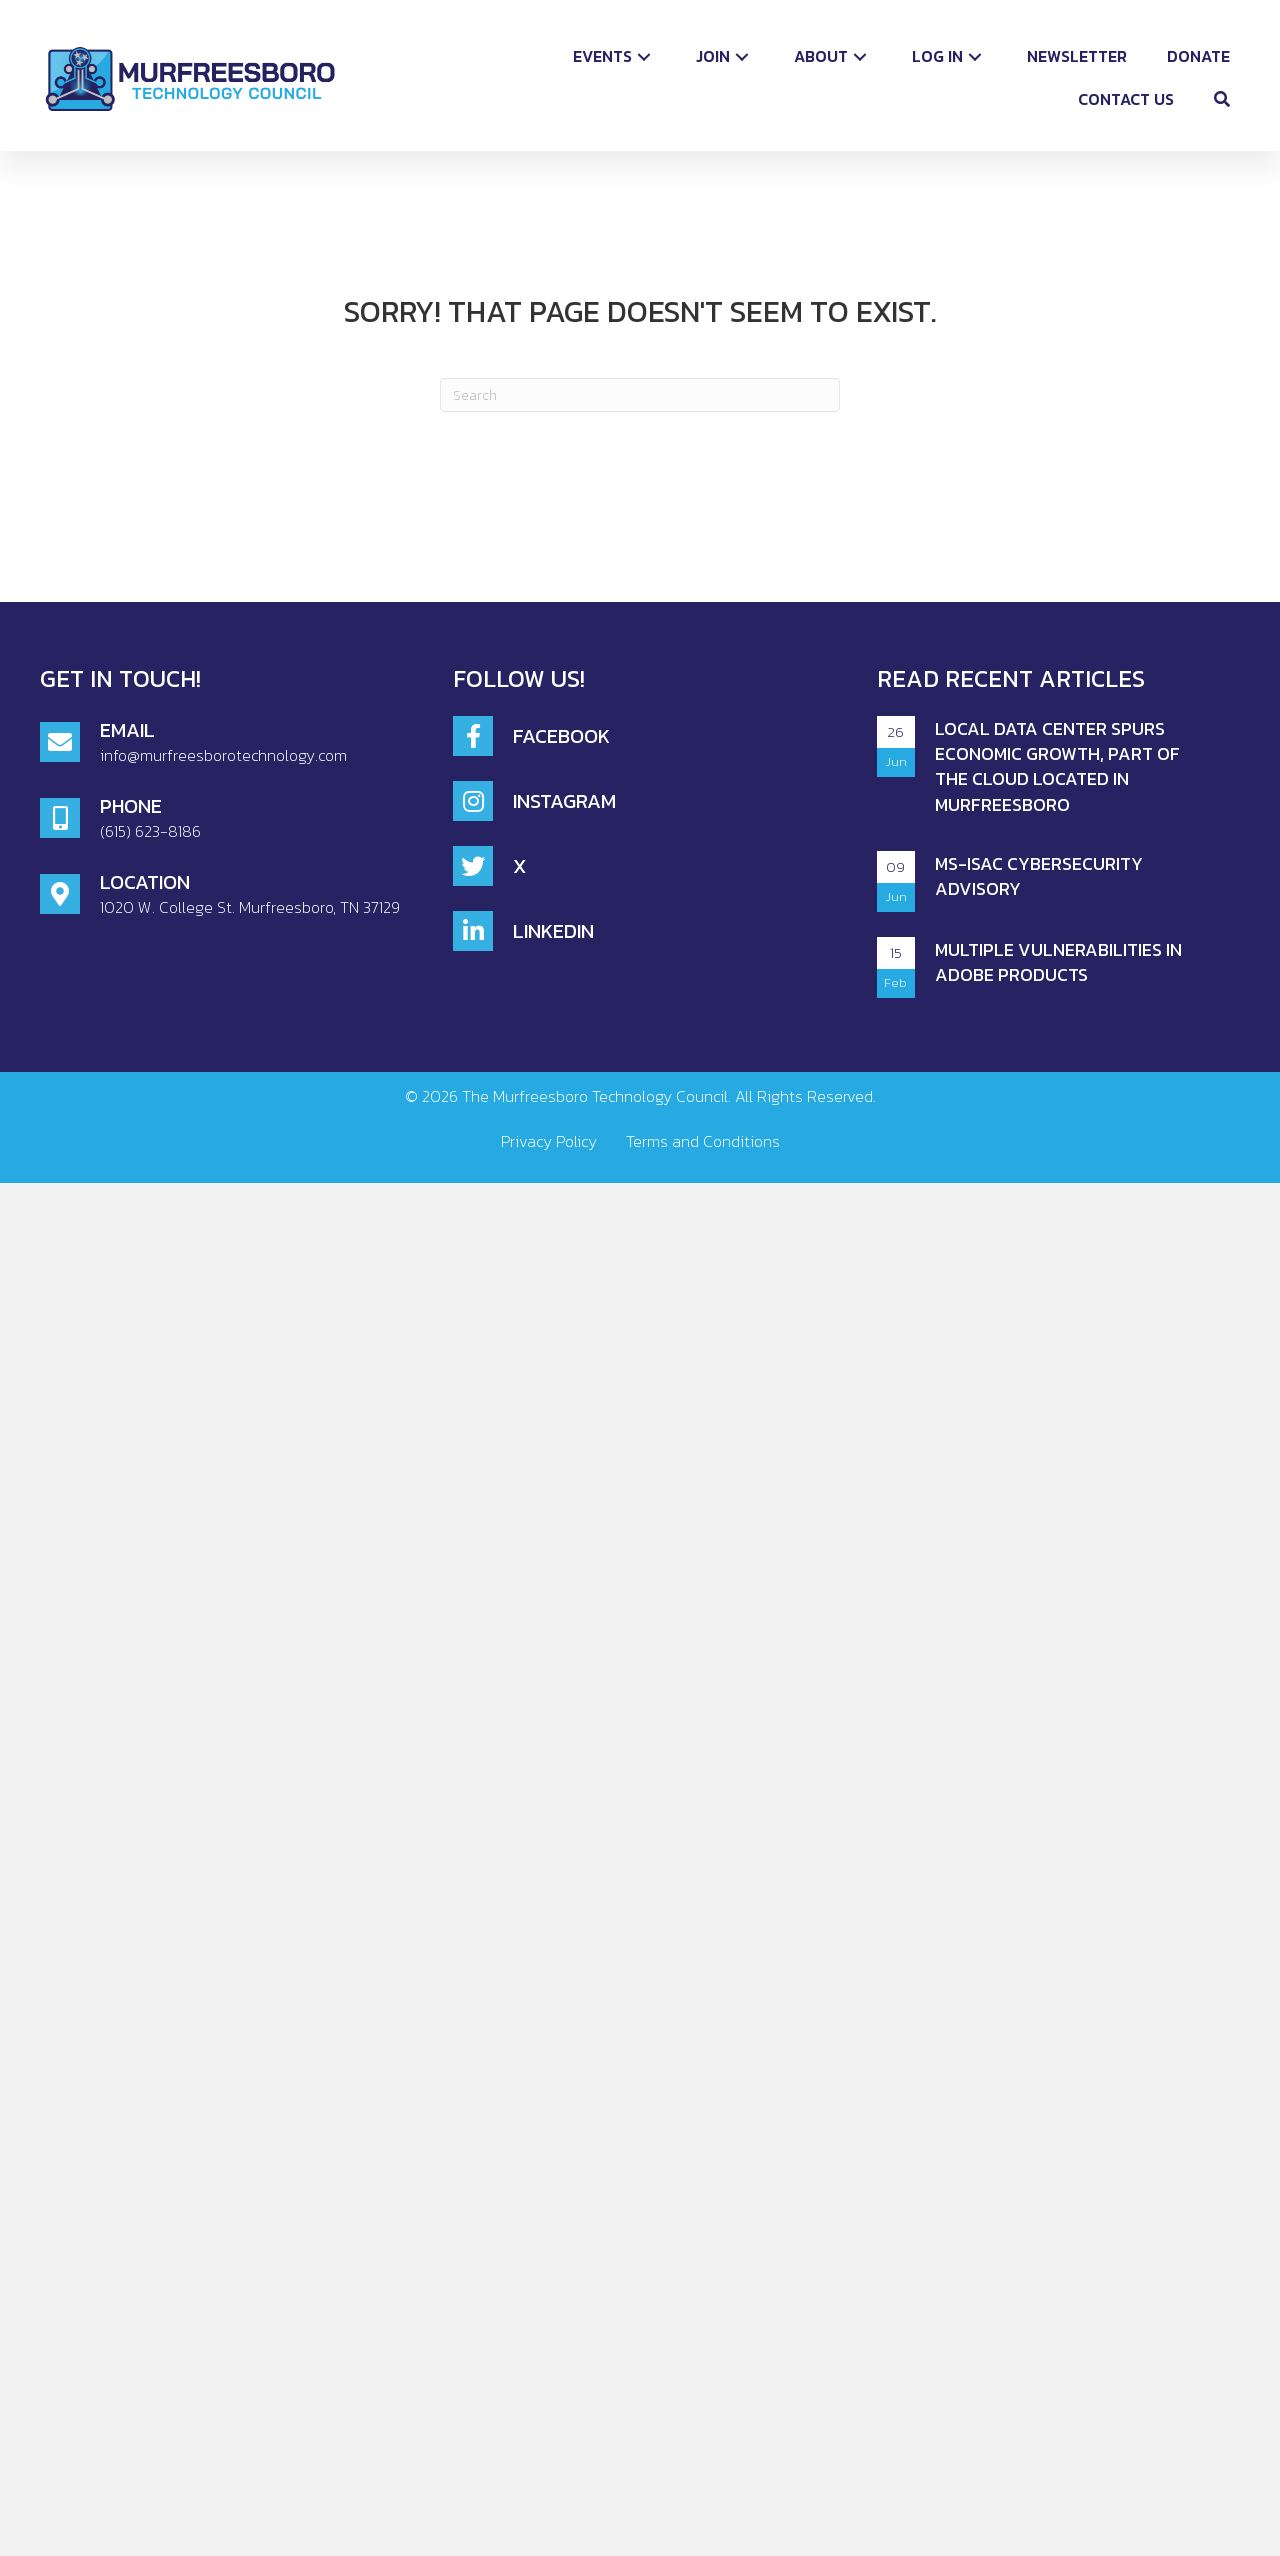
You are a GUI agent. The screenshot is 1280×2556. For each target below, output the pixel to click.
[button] (644, 56)
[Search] (640, 395)
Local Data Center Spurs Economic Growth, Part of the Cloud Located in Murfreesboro (1057, 766)
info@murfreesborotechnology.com (223, 755)
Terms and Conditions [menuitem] (703, 1141)
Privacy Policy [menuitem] (549, 1141)
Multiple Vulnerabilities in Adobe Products (1058, 962)
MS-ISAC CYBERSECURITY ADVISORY (1039, 876)
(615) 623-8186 (150, 831)
